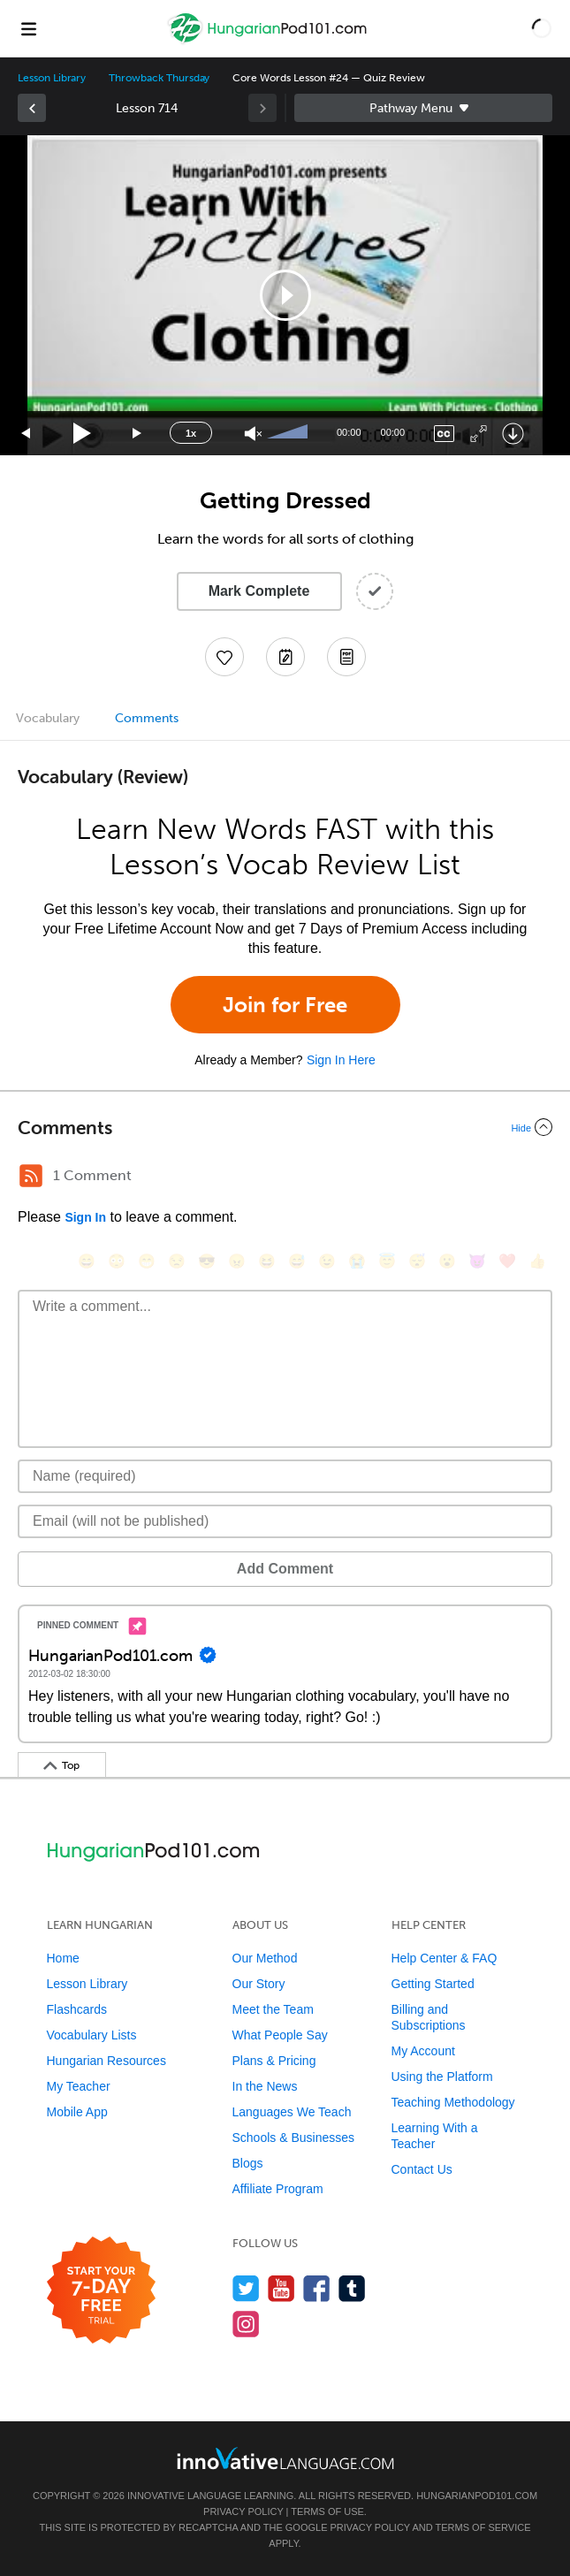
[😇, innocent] (387, 1261)
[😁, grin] (147, 1261)
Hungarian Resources (106, 2061)
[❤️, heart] (507, 1261)
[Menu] (28, 28)
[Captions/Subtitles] (444, 434)
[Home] (269, 41)
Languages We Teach (292, 2112)
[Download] (513, 434)
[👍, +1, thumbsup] (537, 1261)
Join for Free (285, 1004)
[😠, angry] (237, 1261)
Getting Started (433, 1984)
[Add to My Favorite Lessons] (224, 656)
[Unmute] (253, 434)
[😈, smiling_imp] (477, 1261)
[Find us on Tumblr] (352, 2288)
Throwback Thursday (159, 78)
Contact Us (421, 2169)
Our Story (258, 1984)
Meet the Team (273, 2009)
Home (63, 1958)
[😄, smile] (87, 1261)
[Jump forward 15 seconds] (138, 434)
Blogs (247, 2163)
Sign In (85, 1217)
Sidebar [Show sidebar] (423, 108)
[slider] (290, 433)
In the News (265, 2086)
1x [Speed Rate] (191, 433)
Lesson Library (52, 78)
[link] (32, 108)
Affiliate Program (277, 2189)
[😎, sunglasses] (207, 1261)
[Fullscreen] (478, 434)
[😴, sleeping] (417, 1261)
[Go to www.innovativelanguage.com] (285, 2458)
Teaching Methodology (453, 2102)
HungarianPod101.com (476, 2495)
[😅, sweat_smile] (297, 1261)
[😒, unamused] (177, 1261)
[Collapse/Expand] (285, 1127)
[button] (541, 28)
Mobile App (77, 2112)
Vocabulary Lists (92, 2035)
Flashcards (77, 2009)
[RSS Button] (31, 1175)
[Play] (83, 434)
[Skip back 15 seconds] (26, 434)
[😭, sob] (357, 1261)
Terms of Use (327, 2511)
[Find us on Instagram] (246, 2323)
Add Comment (285, 1568)
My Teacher (78, 2086)
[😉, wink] (327, 1261)
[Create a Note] (285, 656)
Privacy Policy (243, 2511)
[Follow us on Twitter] (246, 2288)
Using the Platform (442, 2076)
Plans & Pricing (274, 2061)
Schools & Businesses (293, 2137)
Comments (147, 718)
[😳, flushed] (117, 1261)
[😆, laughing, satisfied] (267, 1261)
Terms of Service (483, 2527)
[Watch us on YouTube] (281, 2288)
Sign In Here (341, 1060)
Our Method (265, 1958)
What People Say (280, 2035)
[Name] (285, 1476)
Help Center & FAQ (444, 1958)
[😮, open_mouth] (447, 1261)
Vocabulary (48, 718)
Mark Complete (259, 590)
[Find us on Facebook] (317, 2288)
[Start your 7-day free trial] (101, 2291)
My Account (423, 2051)
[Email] (285, 1521)
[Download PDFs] (346, 656)
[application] (285, 295)
